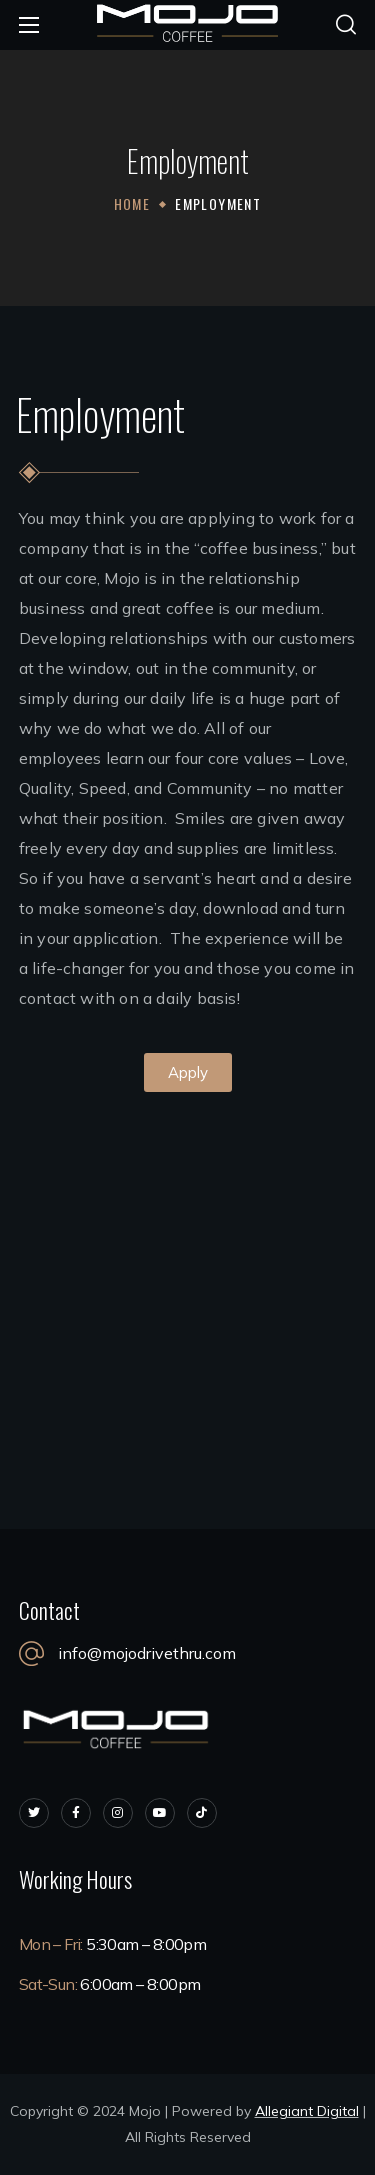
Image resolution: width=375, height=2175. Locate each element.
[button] (346, 25)
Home (132, 203)
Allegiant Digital (307, 2111)
